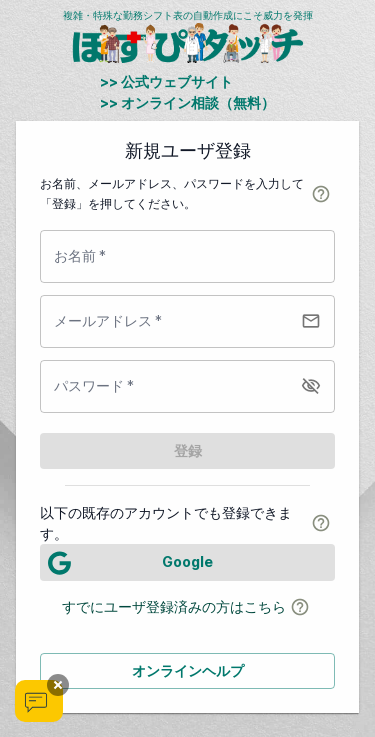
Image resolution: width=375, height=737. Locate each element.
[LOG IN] (187, 562)
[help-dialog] (321, 194)
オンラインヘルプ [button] (188, 670)
